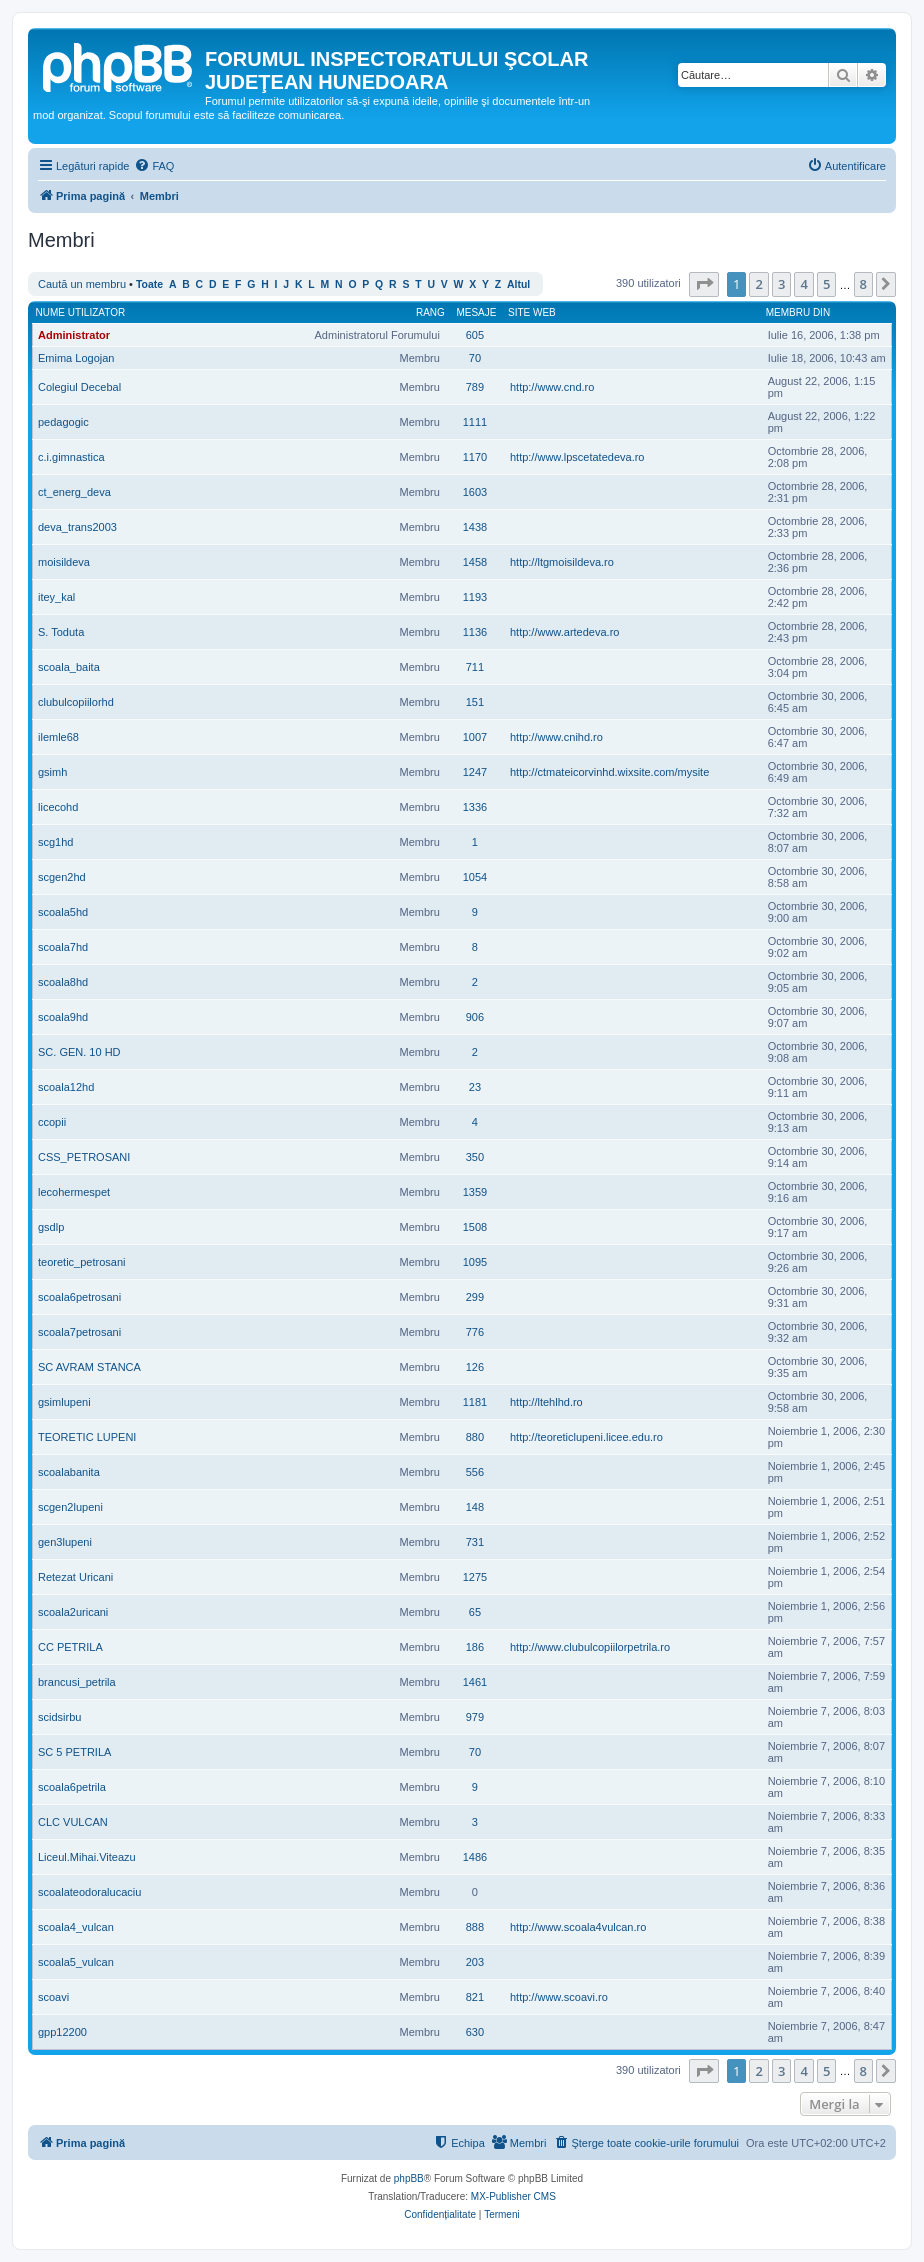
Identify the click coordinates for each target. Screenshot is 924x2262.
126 (475, 1367)
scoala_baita (69, 667)
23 (475, 1087)
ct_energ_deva (74, 492)
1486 (475, 1857)
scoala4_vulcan (76, 1927)
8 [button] (863, 284)
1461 (475, 1682)
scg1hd (55, 842)
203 (475, 1962)
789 (475, 387)
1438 (475, 527)
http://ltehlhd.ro (546, 1402)
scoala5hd (63, 912)
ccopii (52, 1122)
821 (475, 1997)
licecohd (58, 807)
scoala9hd (63, 1017)
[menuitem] (154, 166)
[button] (704, 284)
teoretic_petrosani (81, 1262)
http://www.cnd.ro (552, 387)
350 (475, 1157)
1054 (475, 877)
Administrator (74, 335)
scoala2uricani (73, 1612)
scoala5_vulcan (76, 1962)
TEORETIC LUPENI (87, 1437)
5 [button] (826, 284)
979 (475, 1717)
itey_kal (56, 597)
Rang (430, 312)
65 (475, 1612)
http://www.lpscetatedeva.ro (577, 457)
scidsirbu (59, 1717)
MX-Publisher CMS (513, 2196)
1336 (475, 807)
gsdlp (51, 1227)
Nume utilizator (81, 312)
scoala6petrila (72, 1787)
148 (475, 1507)
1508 (475, 1227)
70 (475, 358)
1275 (475, 1577)
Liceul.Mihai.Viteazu (87, 1857)
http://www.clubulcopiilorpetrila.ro (590, 1647)
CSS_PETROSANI (84, 1157)
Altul (518, 284)
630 (475, 2032)
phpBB (409, 2178)
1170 (475, 457)
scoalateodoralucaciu (89, 1892)
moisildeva (64, 562)
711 (475, 667)
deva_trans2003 (77, 527)
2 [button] (758, 284)
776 (475, 1332)
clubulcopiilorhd (76, 702)
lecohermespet (74, 1192)
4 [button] (803, 284)
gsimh (52, 772)
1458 (475, 562)
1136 (475, 632)
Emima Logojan (76, 358)
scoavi (53, 1997)
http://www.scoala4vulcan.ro (578, 1927)
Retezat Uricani (75, 1577)
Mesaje (476, 312)
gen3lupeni (65, 1542)
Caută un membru (82, 284)
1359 (475, 1192)
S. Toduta (61, 632)
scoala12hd (66, 1087)
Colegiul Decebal (79, 387)
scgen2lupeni (70, 1507)
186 (475, 1647)
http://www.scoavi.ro (559, 1997)
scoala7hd (63, 947)
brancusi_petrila (77, 1682)
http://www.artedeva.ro (564, 632)
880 (475, 1437)
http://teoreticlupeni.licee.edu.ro (586, 1437)
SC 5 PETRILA (74, 1752)
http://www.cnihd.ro (556, 737)
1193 (475, 597)
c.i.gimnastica (71, 457)
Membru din (798, 312)
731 (475, 1542)
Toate (149, 284)
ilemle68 (58, 737)
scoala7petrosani (79, 1332)
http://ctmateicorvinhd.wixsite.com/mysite (609, 772)
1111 (475, 422)
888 (475, 1927)
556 (475, 1472)
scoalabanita (69, 1472)
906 (475, 1017)
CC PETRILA (70, 1647)
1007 (475, 737)
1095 (475, 1262)
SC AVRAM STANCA (89, 1367)
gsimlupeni (64, 1402)
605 (475, 335)
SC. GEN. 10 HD (79, 1052)
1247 (475, 772)
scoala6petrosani (79, 1297)
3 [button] (781, 284)
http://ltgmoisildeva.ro (562, 562)
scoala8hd (63, 982)
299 (475, 1297)
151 (475, 702)
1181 (475, 1402)
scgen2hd (62, 877)
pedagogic (63, 422)
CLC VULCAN (73, 1822)
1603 (475, 492)
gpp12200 (62, 2032)
